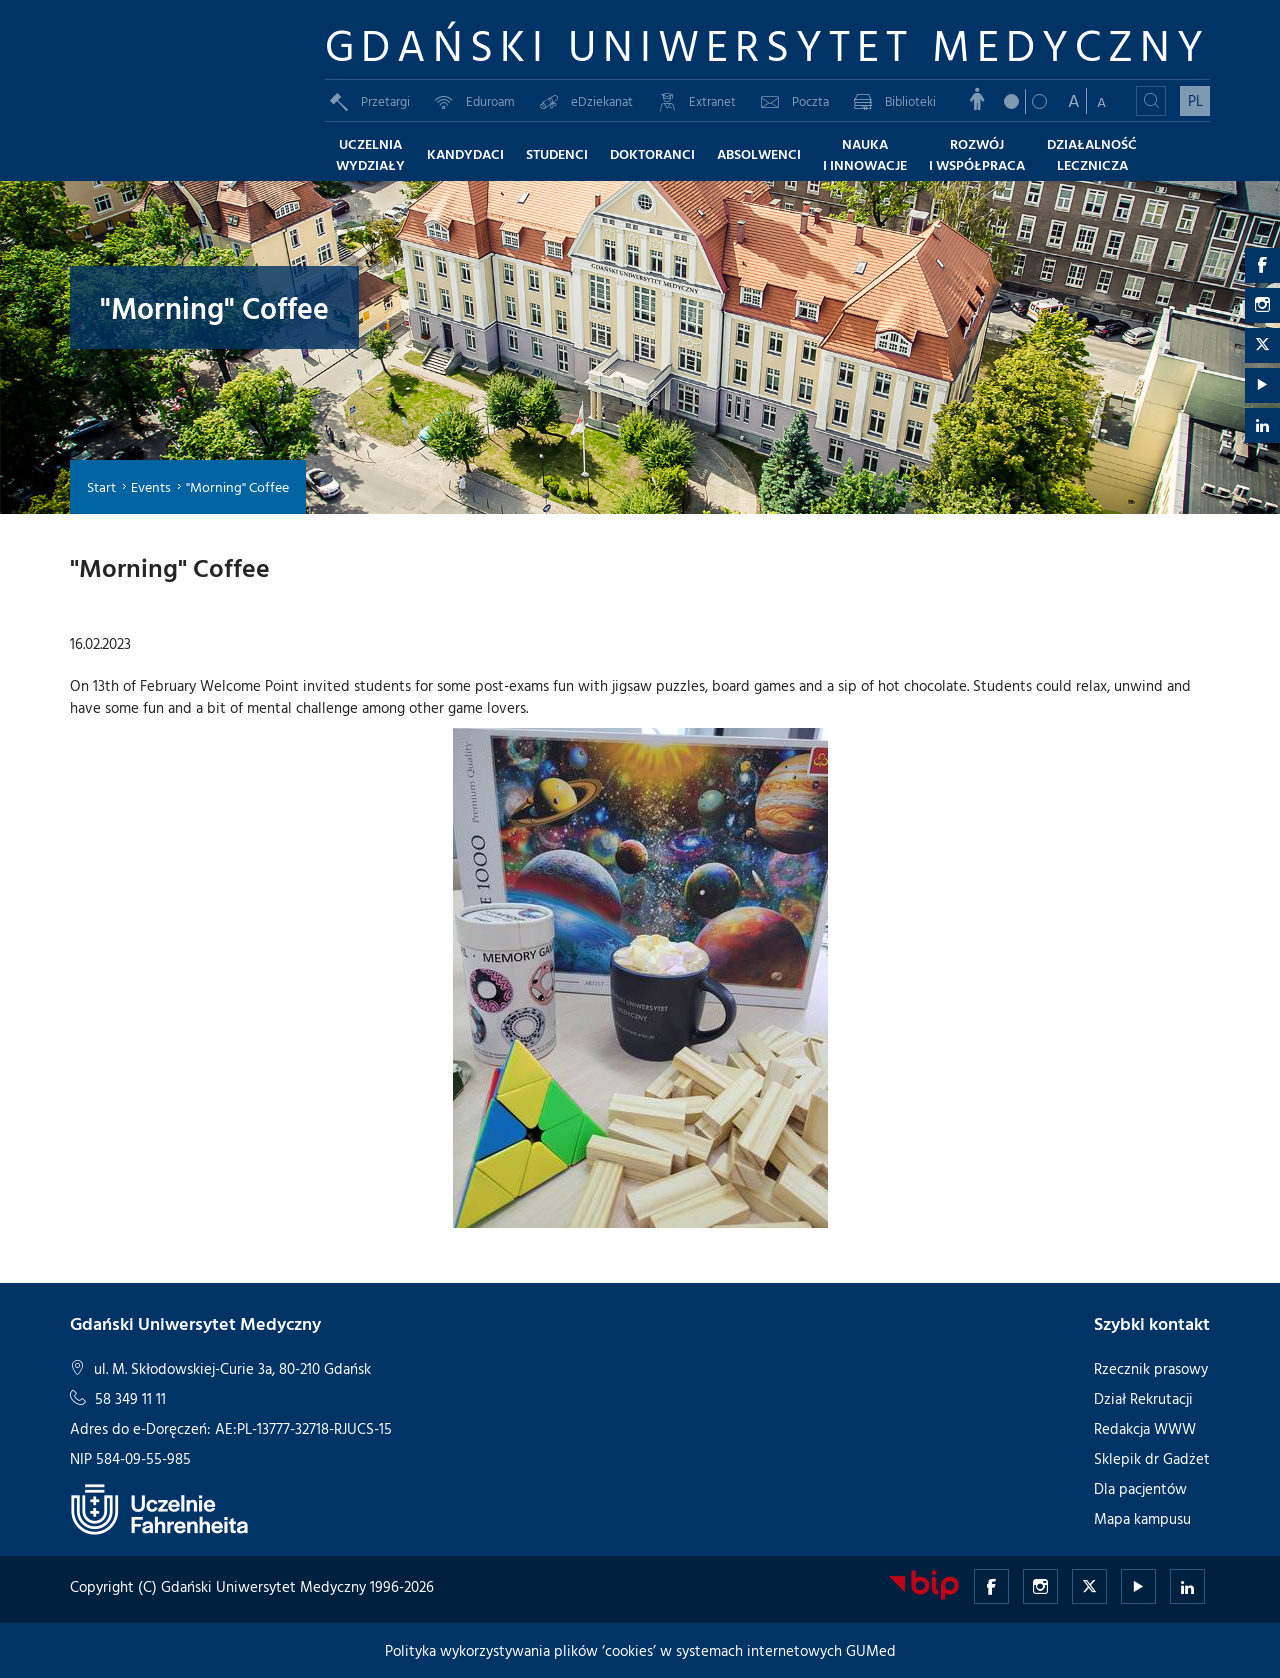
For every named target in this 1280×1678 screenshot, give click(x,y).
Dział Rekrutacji (1143, 1398)
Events (151, 486)
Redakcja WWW (1145, 1428)
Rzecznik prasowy (1151, 1368)
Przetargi (370, 101)
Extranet (697, 101)
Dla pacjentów (1140, 1488)
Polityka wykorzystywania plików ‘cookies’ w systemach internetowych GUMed (640, 1650)
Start (101, 486)
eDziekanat (586, 101)
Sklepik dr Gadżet (1152, 1458)
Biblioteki (895, 101)
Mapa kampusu (1142, 1518)
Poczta (795, 101)
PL (1195, 100)
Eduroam (475, 101)
